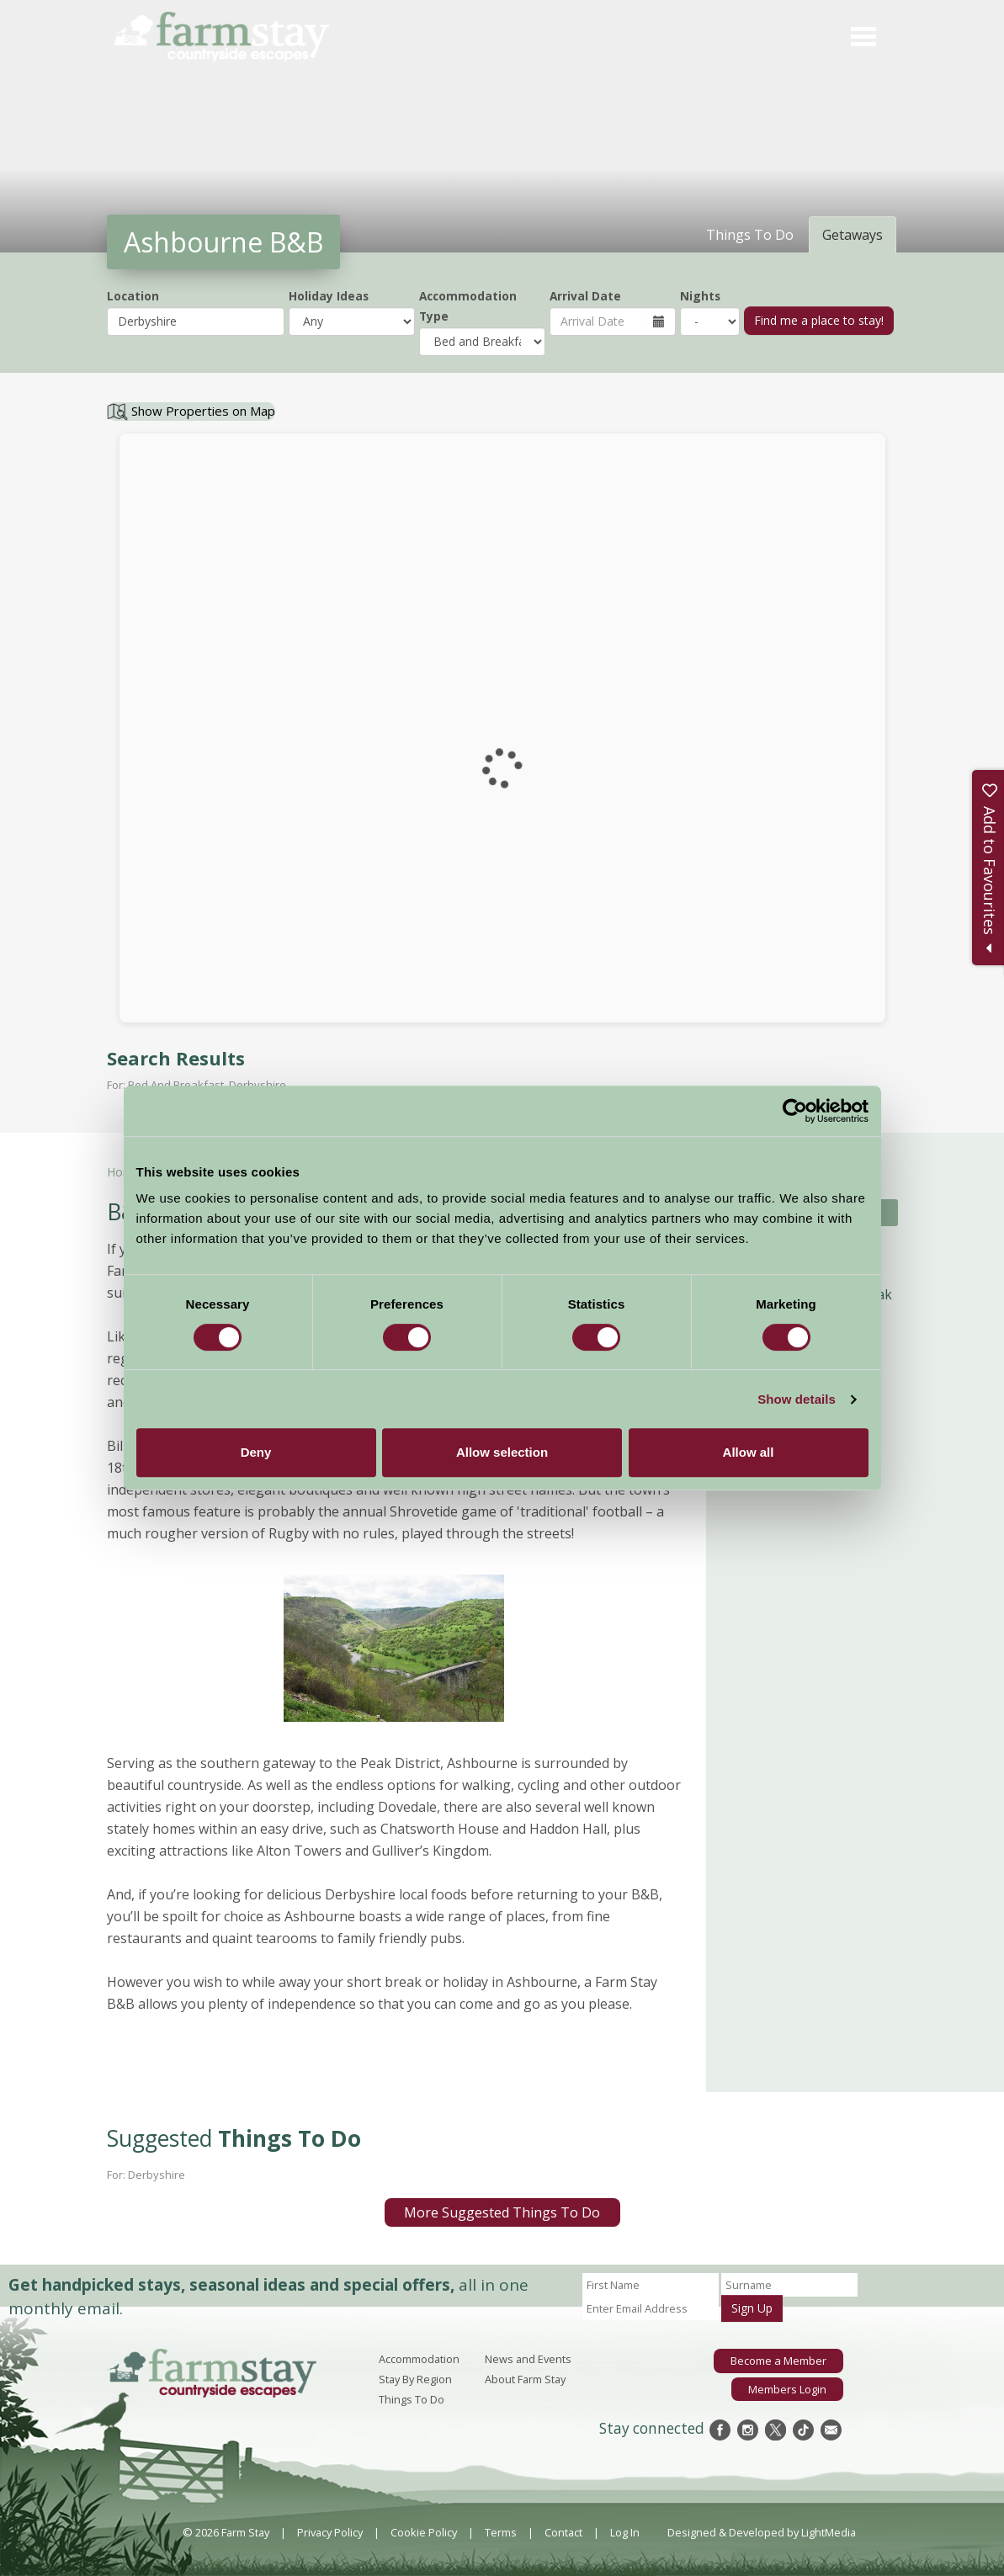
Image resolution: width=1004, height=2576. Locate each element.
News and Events (528, 2358)
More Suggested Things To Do (502, 2212)
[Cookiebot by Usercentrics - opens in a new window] (795, 1110)
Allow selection (502, 1452)
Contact (563, 2532)
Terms (501, 2532)
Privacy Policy (330, 2532)
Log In (625, 2532)
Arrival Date (585, 296)
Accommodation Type (468, 306)
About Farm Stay (525, 2379)
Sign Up (752, 2308)
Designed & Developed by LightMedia (761, 2532)
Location (133, 296)
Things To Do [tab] (750, 235)
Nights (700, 296)
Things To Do (411, 2399)
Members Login (787, 2388)
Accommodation (419, 2358)
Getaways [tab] (852, 235)
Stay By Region (415, 2379)
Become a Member (778, 2360)
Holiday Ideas (329, 296)
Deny (256, 1452)
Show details (796, 1399)
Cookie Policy (423, 2532)
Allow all (748, 1452)
